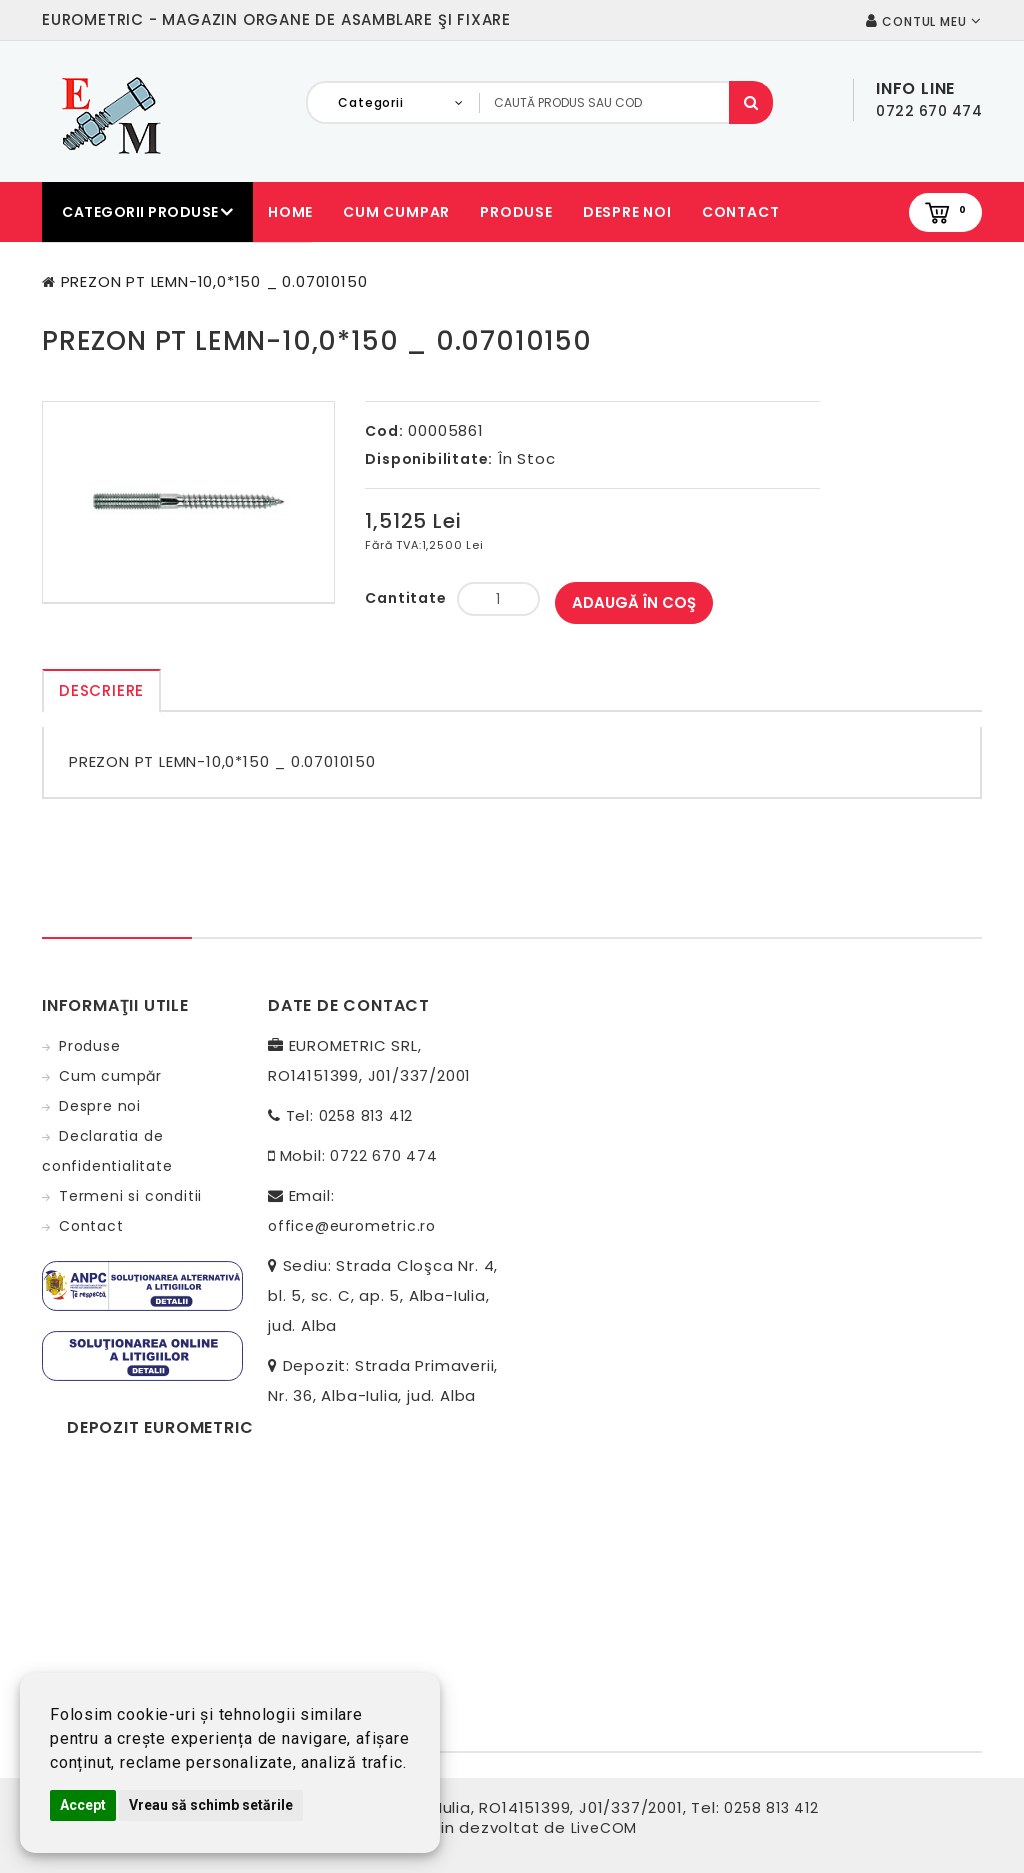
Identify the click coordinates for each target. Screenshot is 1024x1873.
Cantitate (405, 598)
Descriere (101, 690)
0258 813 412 (366, 1116)
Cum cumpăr (110, 1076)
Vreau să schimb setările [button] (211, 1805)
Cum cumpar (396, 212)
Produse (516, 212)
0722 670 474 (384, 1156)
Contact (741, 212)
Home (290, 212)
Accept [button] (83, 1805)
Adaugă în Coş (634, 602)
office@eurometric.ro (352, 1226)
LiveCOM (604, 1828)
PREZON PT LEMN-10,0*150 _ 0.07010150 (214, 281)
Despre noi (627, 212)
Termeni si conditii (130, 1196)
